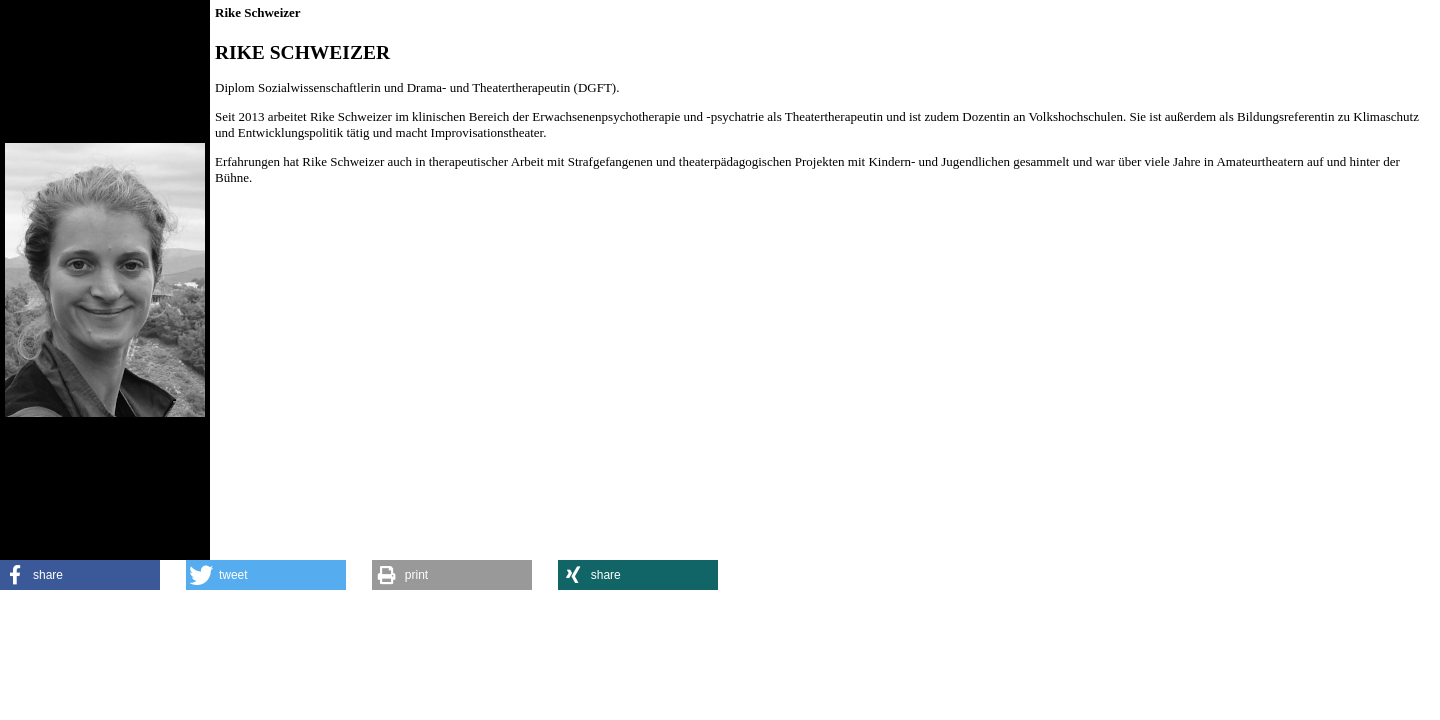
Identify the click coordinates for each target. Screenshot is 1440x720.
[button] (80, 575)
